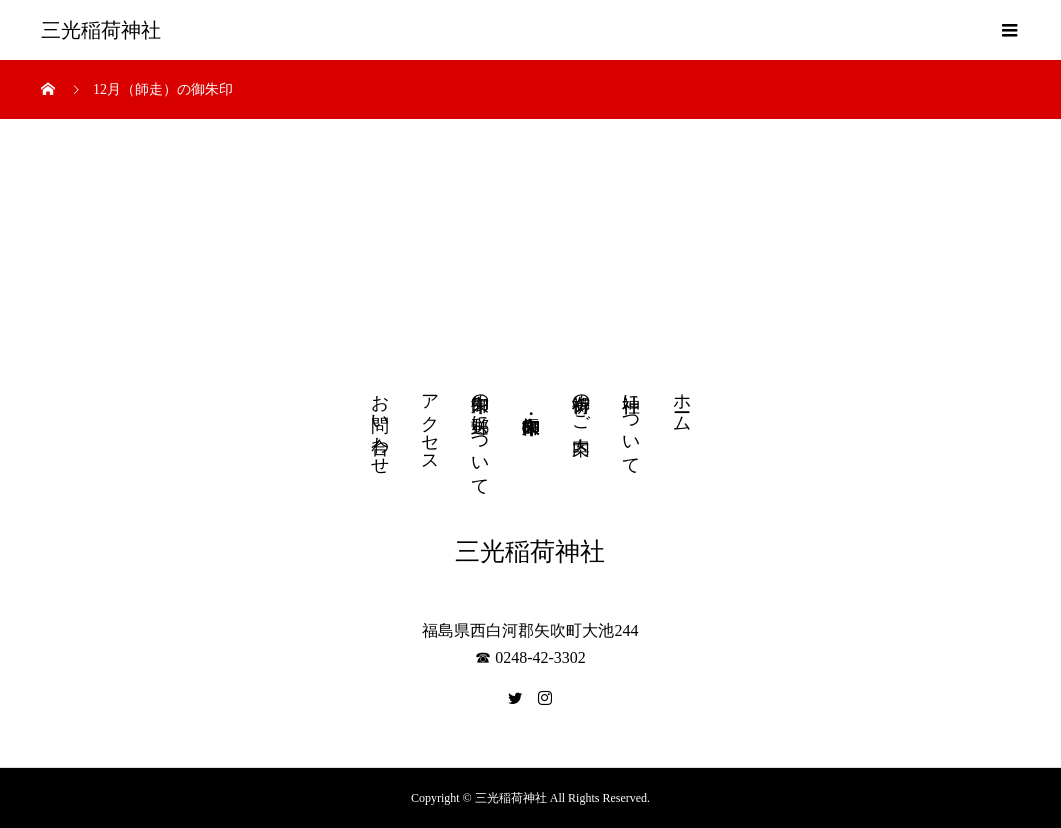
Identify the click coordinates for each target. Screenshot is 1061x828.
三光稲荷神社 (101, 30)
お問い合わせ (380, 424)
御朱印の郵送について (480, 434)
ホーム (682, 402)
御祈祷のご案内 (581, 403)
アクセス (430, 423)
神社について (631, 424)
